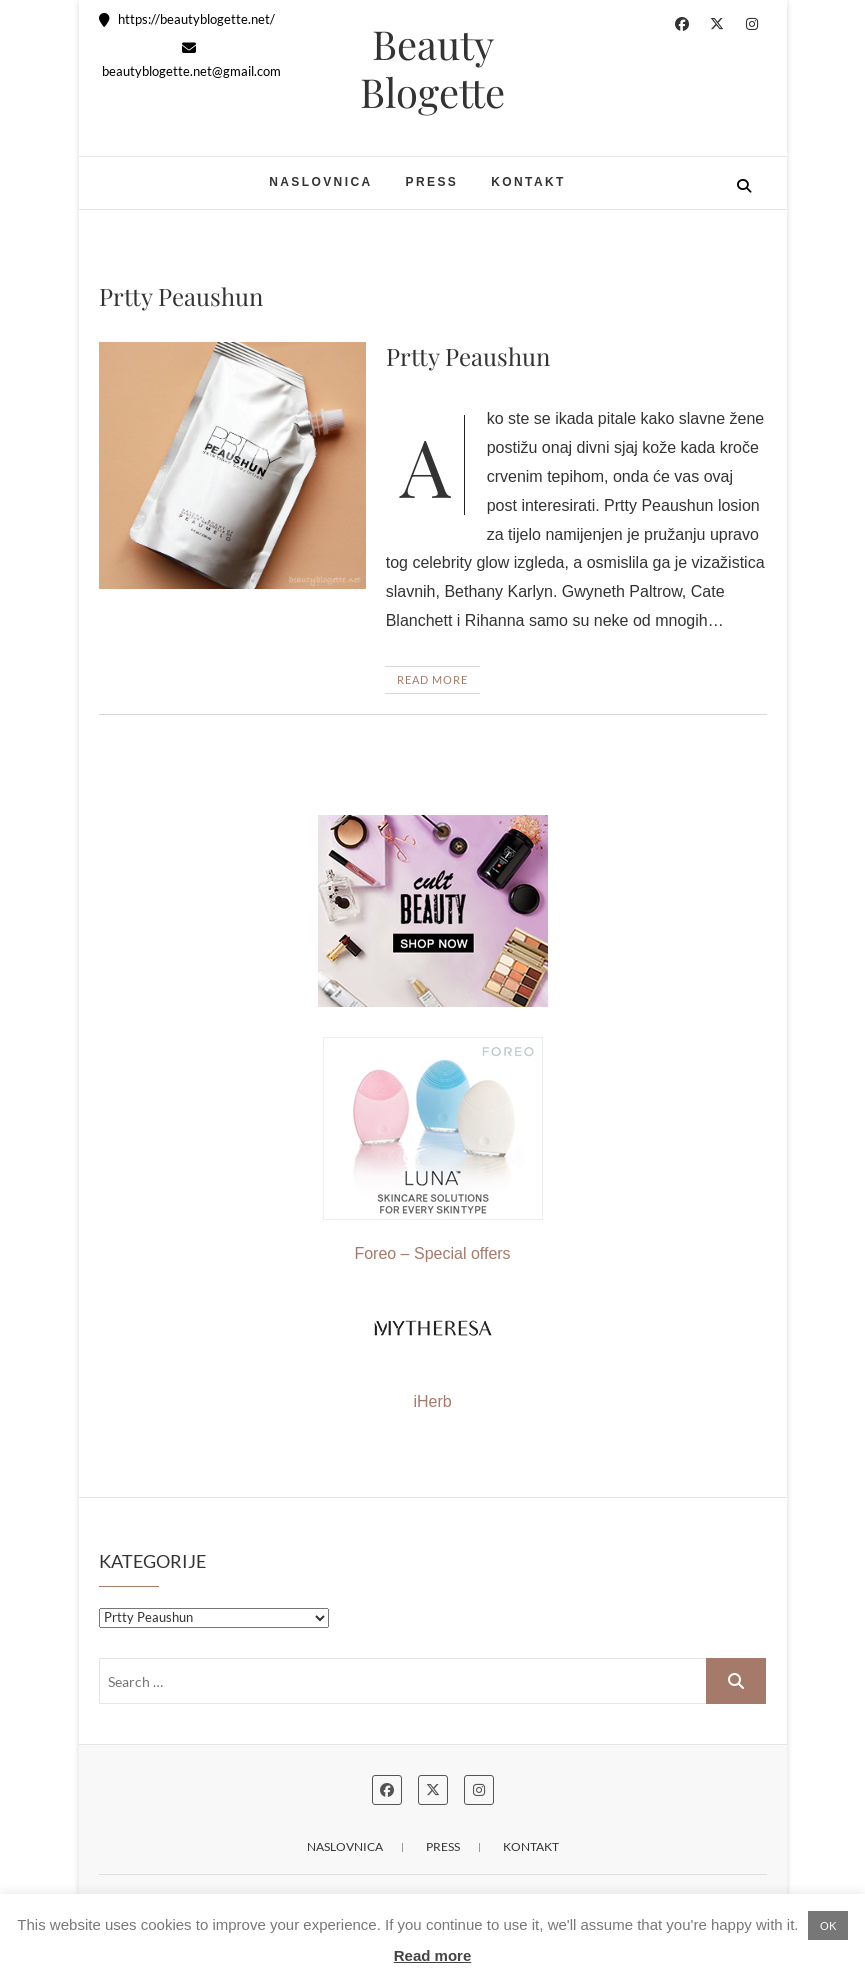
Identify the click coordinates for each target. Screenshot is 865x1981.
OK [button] (828, 1925)
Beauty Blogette (432, 68)
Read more (433, 1955)
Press (432, 182)
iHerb (432, 1401)
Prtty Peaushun (468, 356)
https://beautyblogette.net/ (187, 19)
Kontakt (528, 182)
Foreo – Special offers (433, 1149)
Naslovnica (320, 182)
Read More (432, 679)
